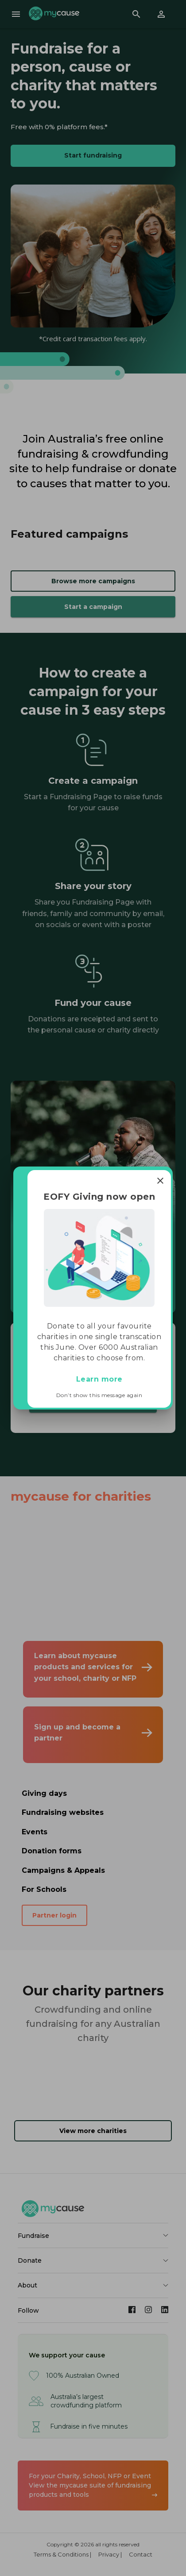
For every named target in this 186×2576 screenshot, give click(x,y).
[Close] (160, 1180)
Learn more (99, 1379)
